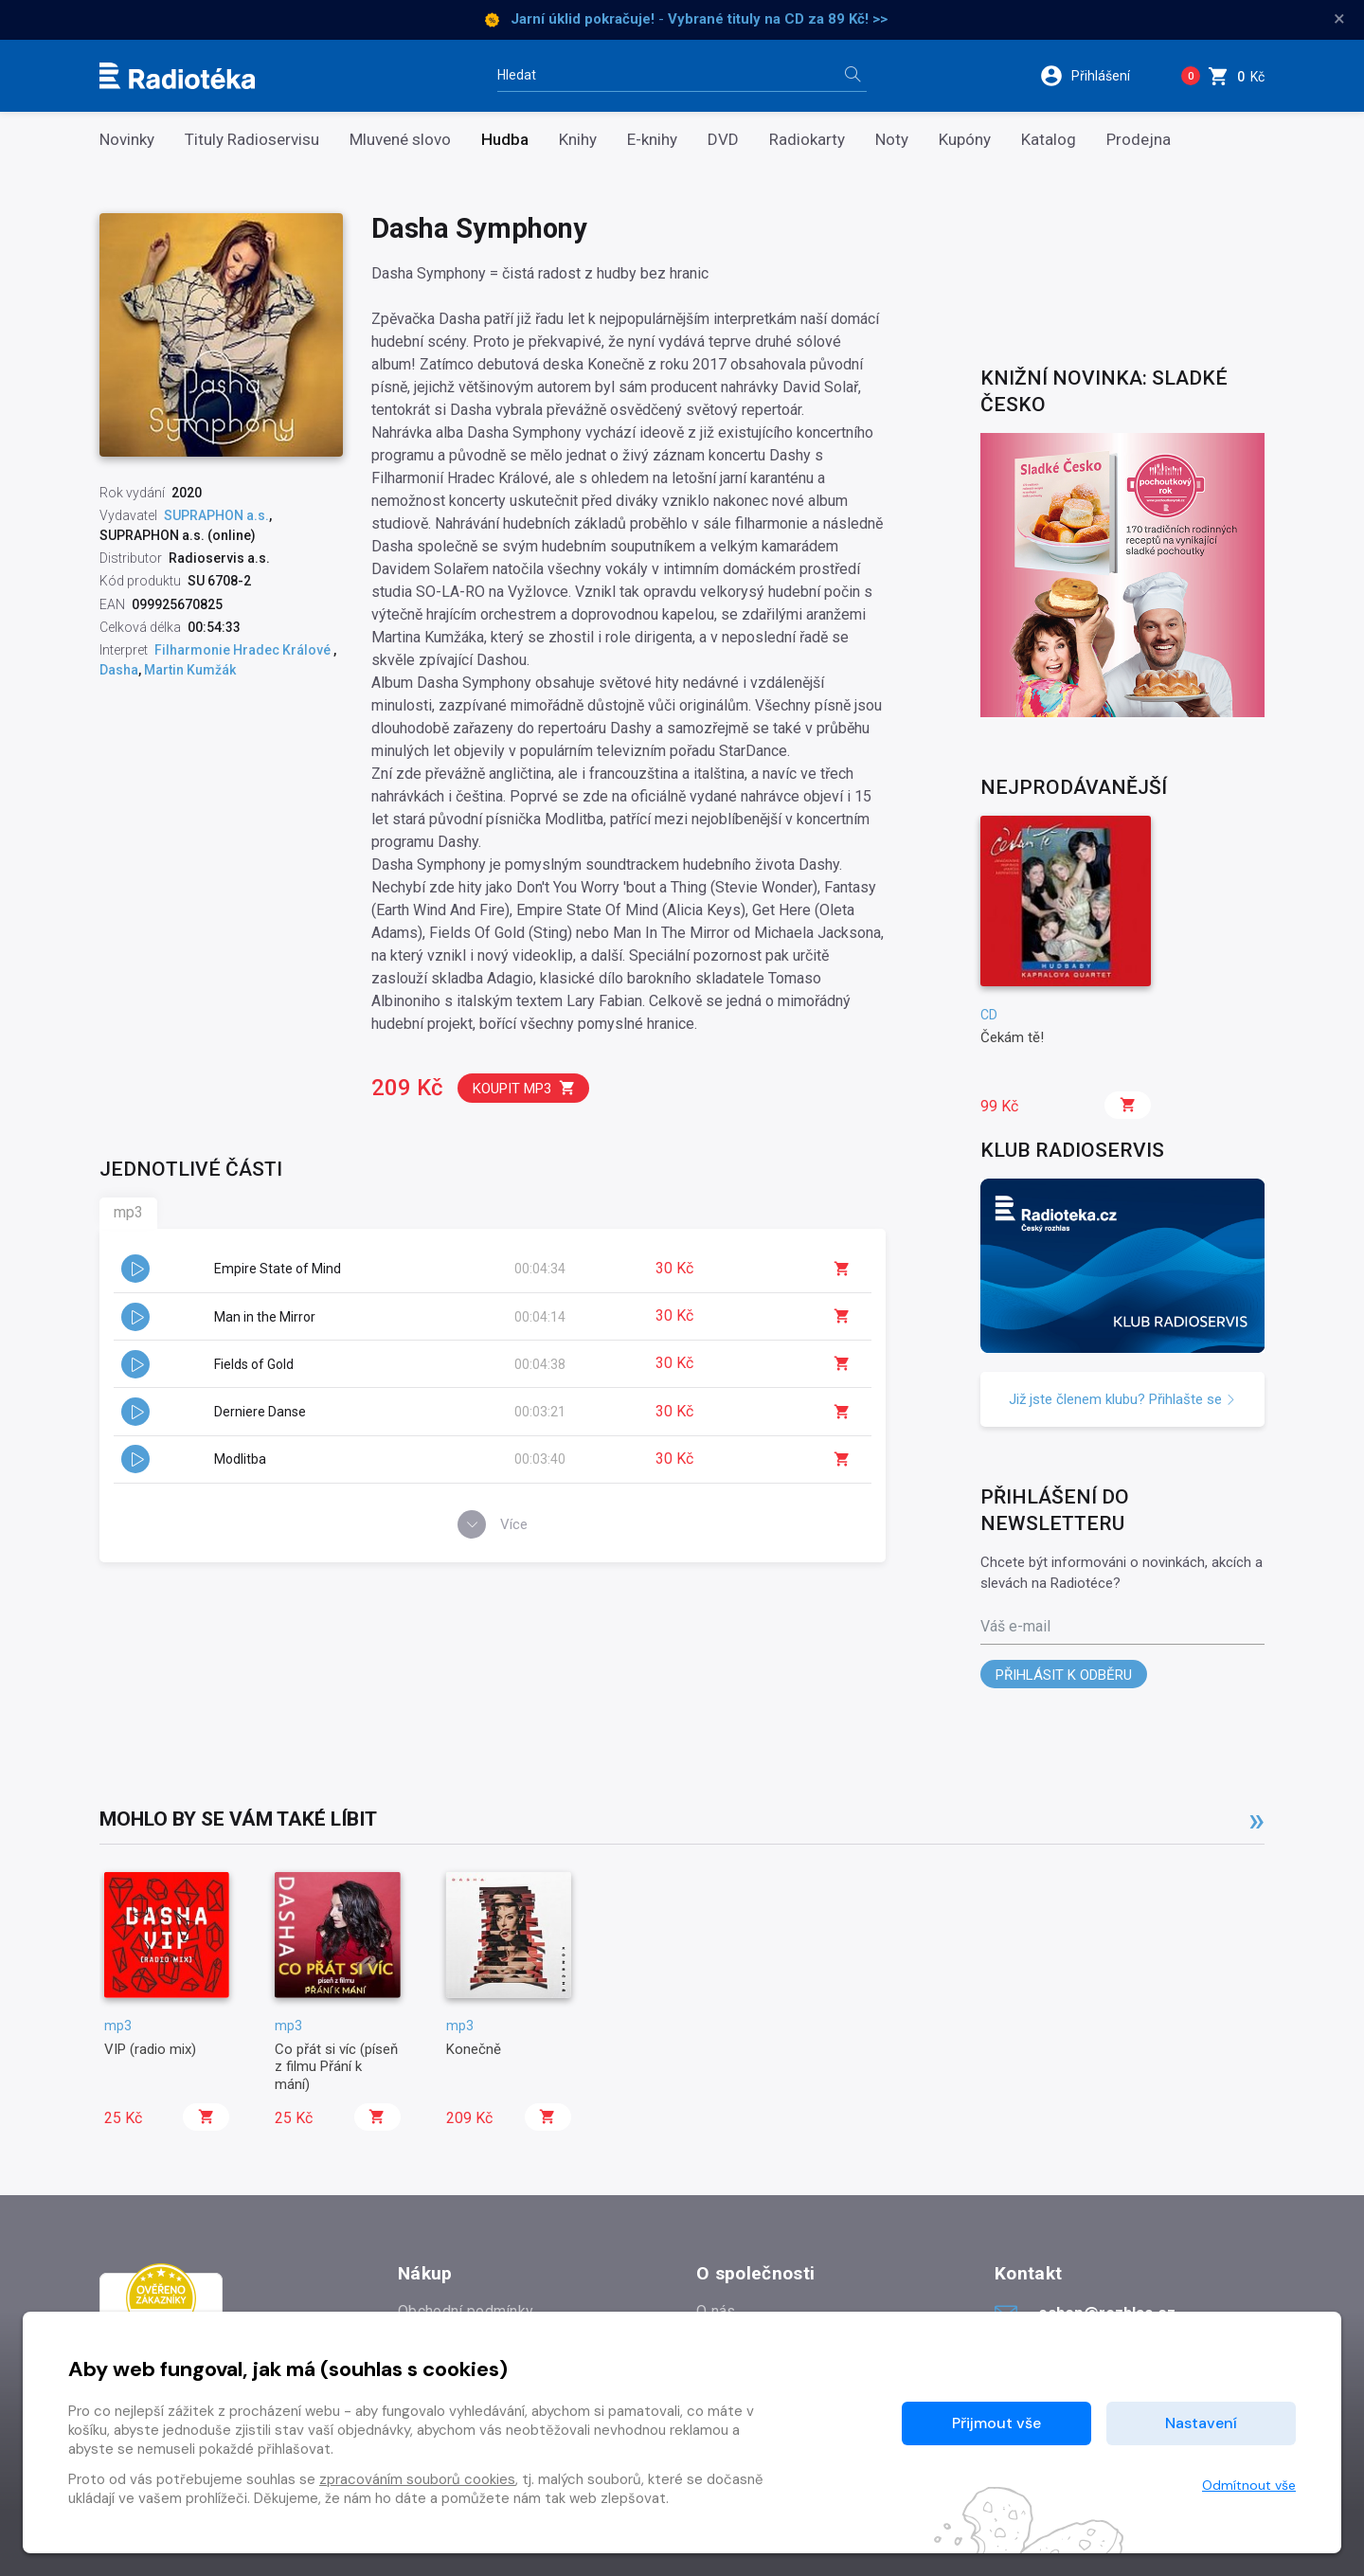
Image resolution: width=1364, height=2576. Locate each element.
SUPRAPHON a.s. (216, 515)
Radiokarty (807, 140)
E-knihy (652, 140)
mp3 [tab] (128, 1212)
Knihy (578, 140)
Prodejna (1138, 140)
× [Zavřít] (1339, 19)
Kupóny (965, 140)
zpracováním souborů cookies (417, 2479)
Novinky (126, 140)
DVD (723, 140)
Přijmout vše (996, 2423)
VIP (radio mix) (150, 2049)
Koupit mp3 (524, 1088)
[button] (1097, 75)
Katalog (1048, 140)
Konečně (473, 2049)
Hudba (505, 140)
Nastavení (1201, 2423)
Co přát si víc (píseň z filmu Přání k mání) (336, 2067)
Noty (891, 140)
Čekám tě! (1012, 1037)
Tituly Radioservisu (252, 140)
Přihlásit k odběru (1064, 1675)
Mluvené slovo (400, 140)
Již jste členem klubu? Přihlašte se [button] (1122, 1399)
